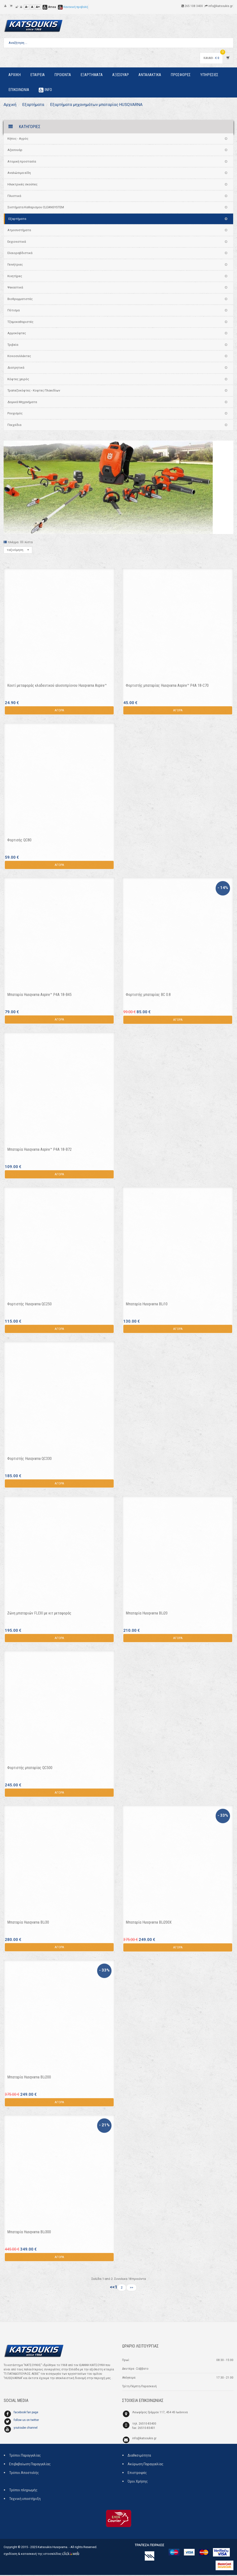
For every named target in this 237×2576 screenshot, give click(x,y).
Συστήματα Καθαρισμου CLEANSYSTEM (35, 208)
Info (45, 89)
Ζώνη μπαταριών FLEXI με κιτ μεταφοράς (39, 1617)
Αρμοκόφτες (16, 334)
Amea (49, 7)
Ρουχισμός (15, 414)
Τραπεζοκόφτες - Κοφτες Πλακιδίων (33, 391)
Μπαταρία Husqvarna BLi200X (149, 1926)
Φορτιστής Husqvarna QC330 (29, 1463)
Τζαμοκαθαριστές (20, 322)
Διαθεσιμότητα (139, 2456)
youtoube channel (25, 2428)
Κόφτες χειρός (18, 380)
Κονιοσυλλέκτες (19, 357)
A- (26, 7)
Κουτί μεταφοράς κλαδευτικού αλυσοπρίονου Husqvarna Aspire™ (57, 689)
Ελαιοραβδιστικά (19, 254)
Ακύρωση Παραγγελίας (145, 2465)
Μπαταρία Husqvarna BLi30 (28, 1926)
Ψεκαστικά (15, 288)
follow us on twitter (26, 2420)
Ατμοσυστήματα (19, 231)
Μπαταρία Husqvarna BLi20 (147, 1617)
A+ (38, 7)
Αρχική (10, 105)
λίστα (26, 543)
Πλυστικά (14, 196)
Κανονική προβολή (73, 7)
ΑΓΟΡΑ (59, 714)
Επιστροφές (137, 2473)
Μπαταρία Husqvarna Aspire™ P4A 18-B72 (39, 1153)
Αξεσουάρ (14, 151)
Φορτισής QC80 (19, 844)
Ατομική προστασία (21, 162)
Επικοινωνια (18, 89)
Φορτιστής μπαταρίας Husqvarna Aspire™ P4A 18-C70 (167, 689)
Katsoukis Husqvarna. (53, 2548)
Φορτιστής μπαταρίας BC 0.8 (148, 999)
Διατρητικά (15, 368)
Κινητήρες (14, 277)
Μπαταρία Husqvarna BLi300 (29, 2236)
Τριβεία (12, 345)
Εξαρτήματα (34, 105)
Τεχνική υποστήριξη (25, 2499)
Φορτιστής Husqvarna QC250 (29, 1308)
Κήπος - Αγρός (17, 139)
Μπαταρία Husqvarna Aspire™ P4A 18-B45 (39, 999)
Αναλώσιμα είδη (19, 174)
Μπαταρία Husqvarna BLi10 (147, 1308)
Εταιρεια (37, 74)
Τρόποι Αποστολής (24, 2473)
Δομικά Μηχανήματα (22, 402)
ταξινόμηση (18, 551)
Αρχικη (14, 74)
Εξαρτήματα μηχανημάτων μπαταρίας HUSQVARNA (102, 105)
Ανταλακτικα (149, 74)
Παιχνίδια (14, 425)
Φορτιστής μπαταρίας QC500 (29, 1772)
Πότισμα (13, 311)
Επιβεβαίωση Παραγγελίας (30, 2465)
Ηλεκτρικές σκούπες (22, 185)
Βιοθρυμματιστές (20, 299)
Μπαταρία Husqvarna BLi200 (29, 2081)
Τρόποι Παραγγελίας (25, 2456)
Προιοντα (62, 74)
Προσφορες (181, 74)
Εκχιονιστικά (16, 242)
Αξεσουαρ (120, 74)
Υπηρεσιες (209, 74)
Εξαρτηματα (92, 74)
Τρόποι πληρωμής (23, 2491)
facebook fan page (26, 2413)
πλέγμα (11, 543)
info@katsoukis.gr (144, 2439)
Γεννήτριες (15, 265)
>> (131, 2288)
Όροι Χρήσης (138, 2482)
